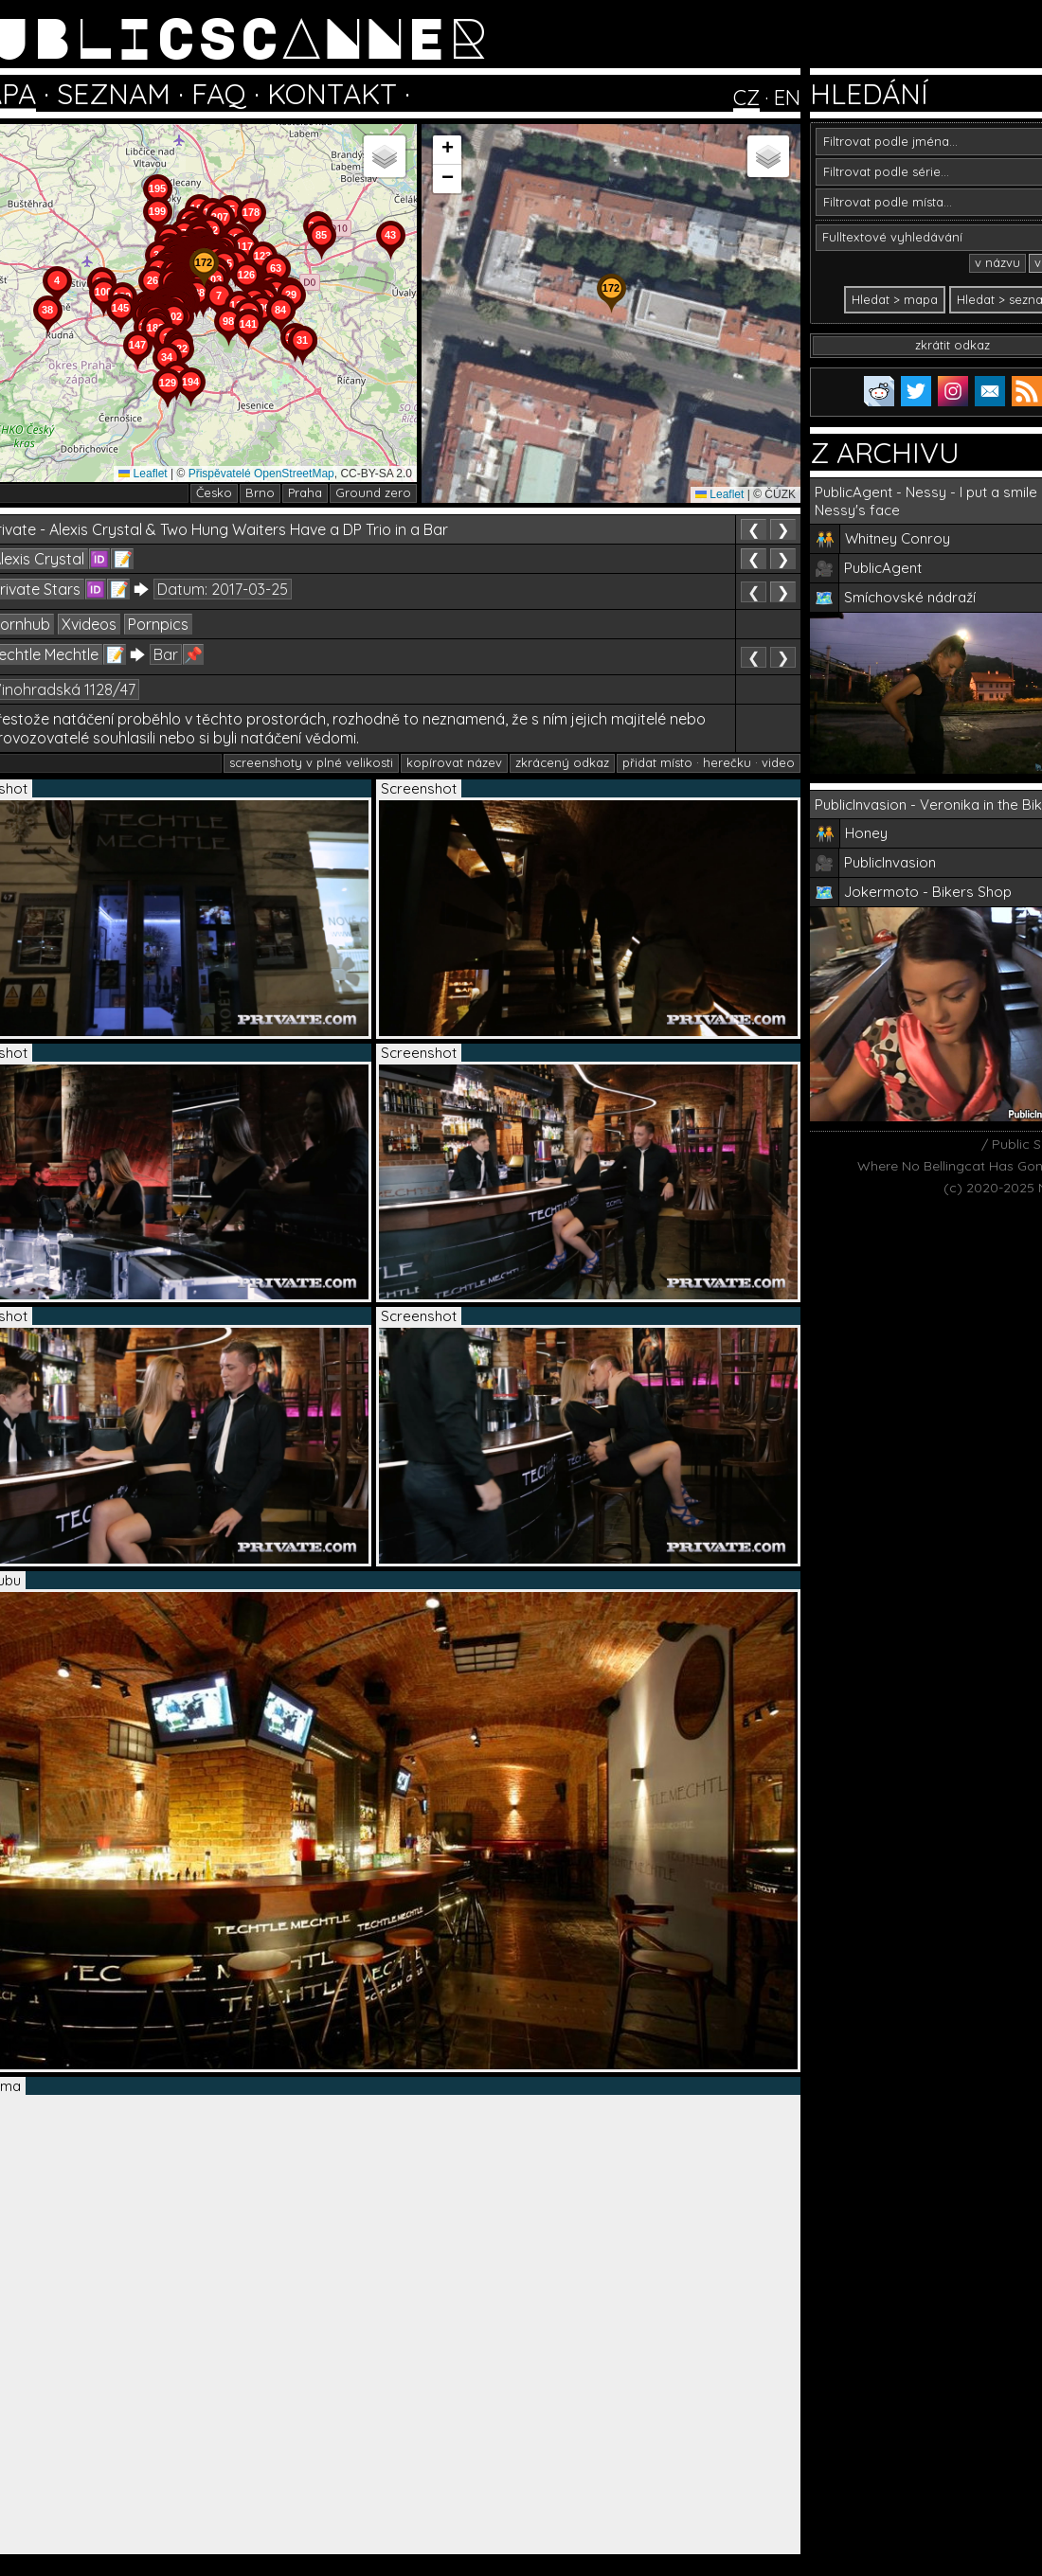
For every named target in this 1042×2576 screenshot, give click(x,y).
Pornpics (158, 624)
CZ (746, 97)
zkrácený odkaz (562, 762)
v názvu (997, 262)
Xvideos (89, 624)
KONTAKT (332, 94)
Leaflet (142, 473)
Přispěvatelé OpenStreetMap (261, 473)
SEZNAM (114, 94)
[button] (302, 365)
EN (787, 97)
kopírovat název (454, 762)
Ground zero (373, 492)
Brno (260, 492)
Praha (305, 492)
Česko (214, 492)
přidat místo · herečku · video (708, 762)
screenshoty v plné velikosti (311, 762)
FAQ (218, 94)
